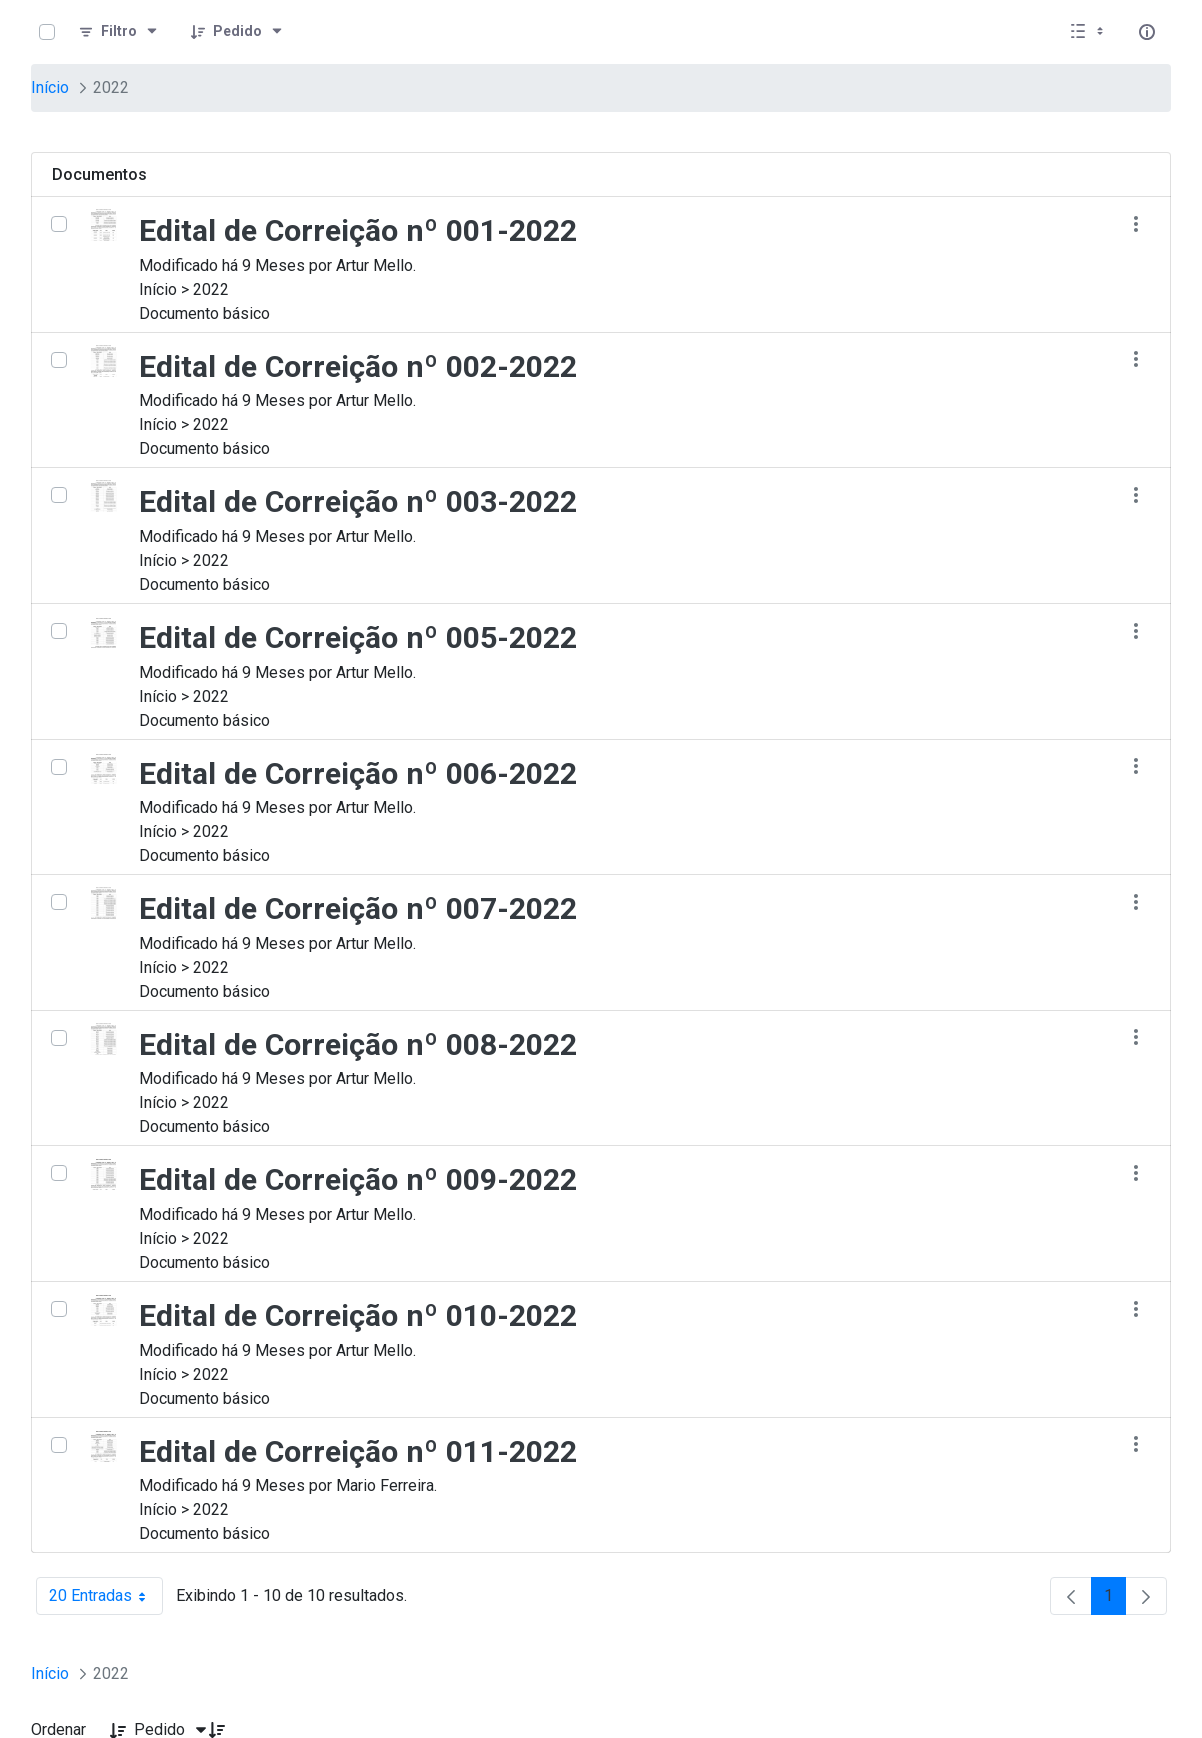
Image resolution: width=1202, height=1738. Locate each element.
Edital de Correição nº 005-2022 (358, 637)
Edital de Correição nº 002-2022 (358, 366)
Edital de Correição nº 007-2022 (358, 908)
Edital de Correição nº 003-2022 (358, 501)
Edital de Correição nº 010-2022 (358, 1315)
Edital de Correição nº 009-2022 (358, 1179)
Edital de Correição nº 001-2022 (358, 230)
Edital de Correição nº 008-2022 (358, 1044)
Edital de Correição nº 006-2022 (358, 773)
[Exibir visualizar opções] (1089, 32)
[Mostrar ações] (1135, 223)
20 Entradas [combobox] (106, 1596)
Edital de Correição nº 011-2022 (358, 1451)
